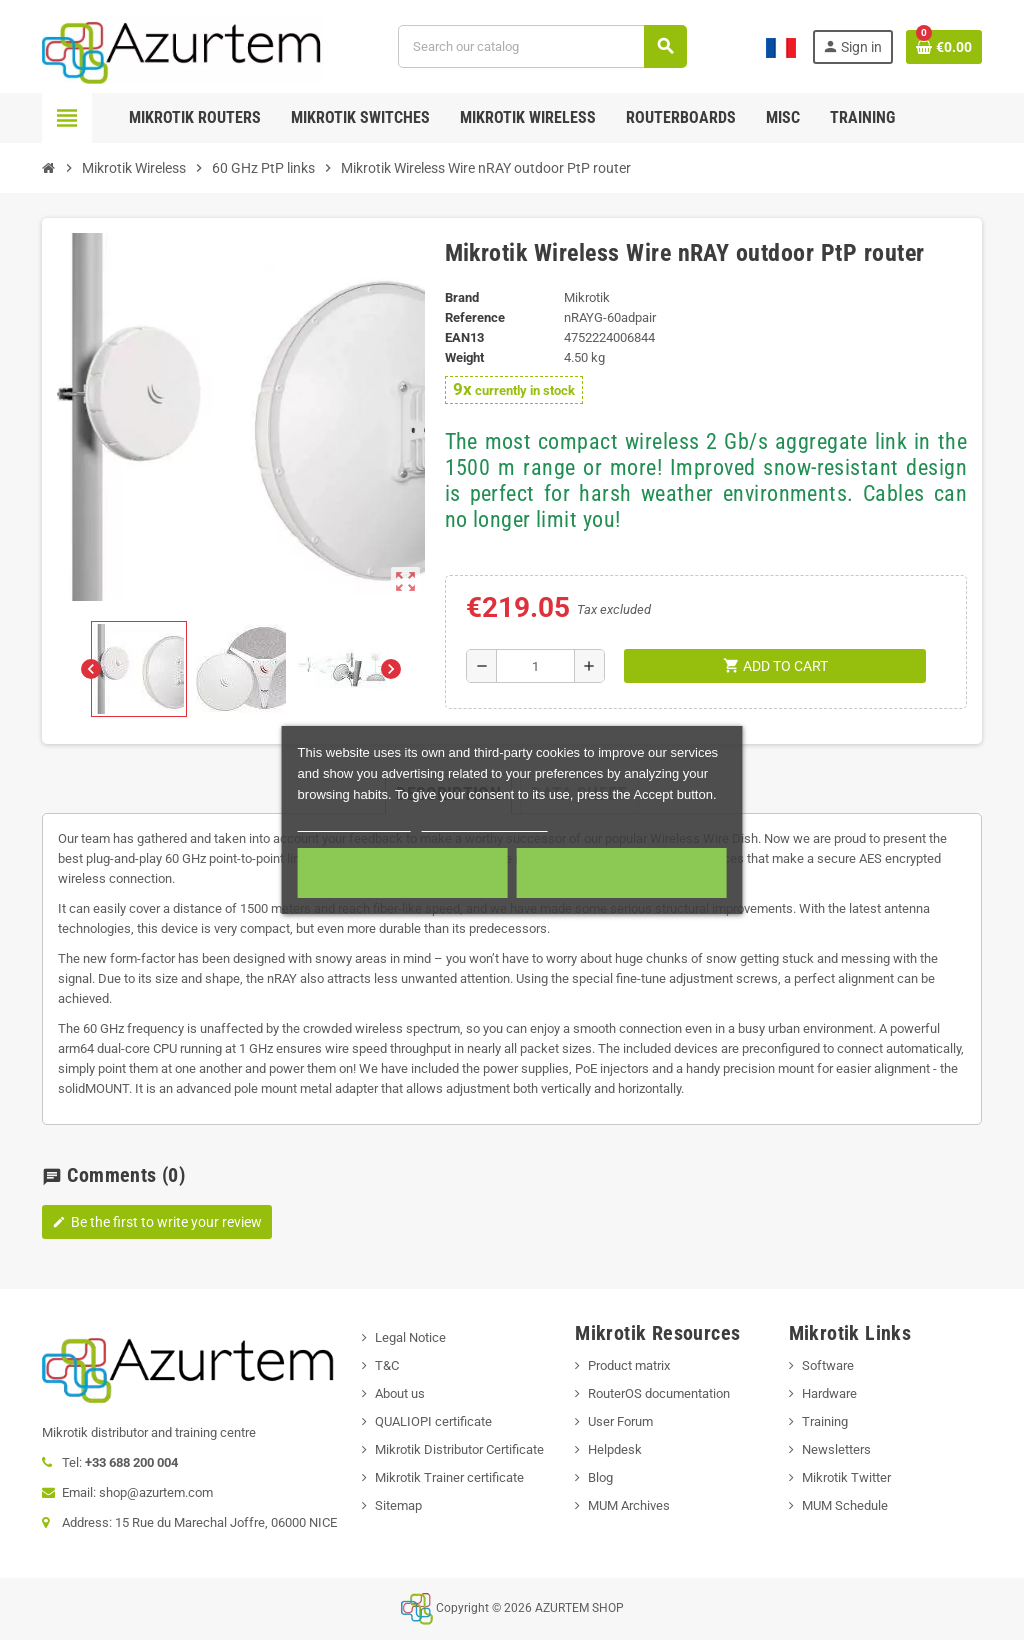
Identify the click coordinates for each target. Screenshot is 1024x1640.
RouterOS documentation (659, 1393)
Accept (621, 873)
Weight (464, 357)
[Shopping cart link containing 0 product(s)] (944, 47)
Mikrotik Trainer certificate (449, 1477)
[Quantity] (535, 666)
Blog (600, 1477)
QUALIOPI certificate (433, 1421)
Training (825, 1421)
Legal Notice (410, 1337)
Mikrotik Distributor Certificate (459, 1449)
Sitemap (398, 1505)
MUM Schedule (845, 1505)
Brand (462, 297)
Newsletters (836, 1449)
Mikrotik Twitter (846, 1477)
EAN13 (464, 337)
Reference (475, 317)
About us (400, 1393)
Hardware (829, 1393)
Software (828, 1365)
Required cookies (403, 873)
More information (354, 822)
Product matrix (629, 1365)
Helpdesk (615, 1449)
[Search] (542, 46)
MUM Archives (629, 1505)
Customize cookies (484, 822)
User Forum (620, 1421)
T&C (387, 1365)
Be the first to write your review (157, 1222)
